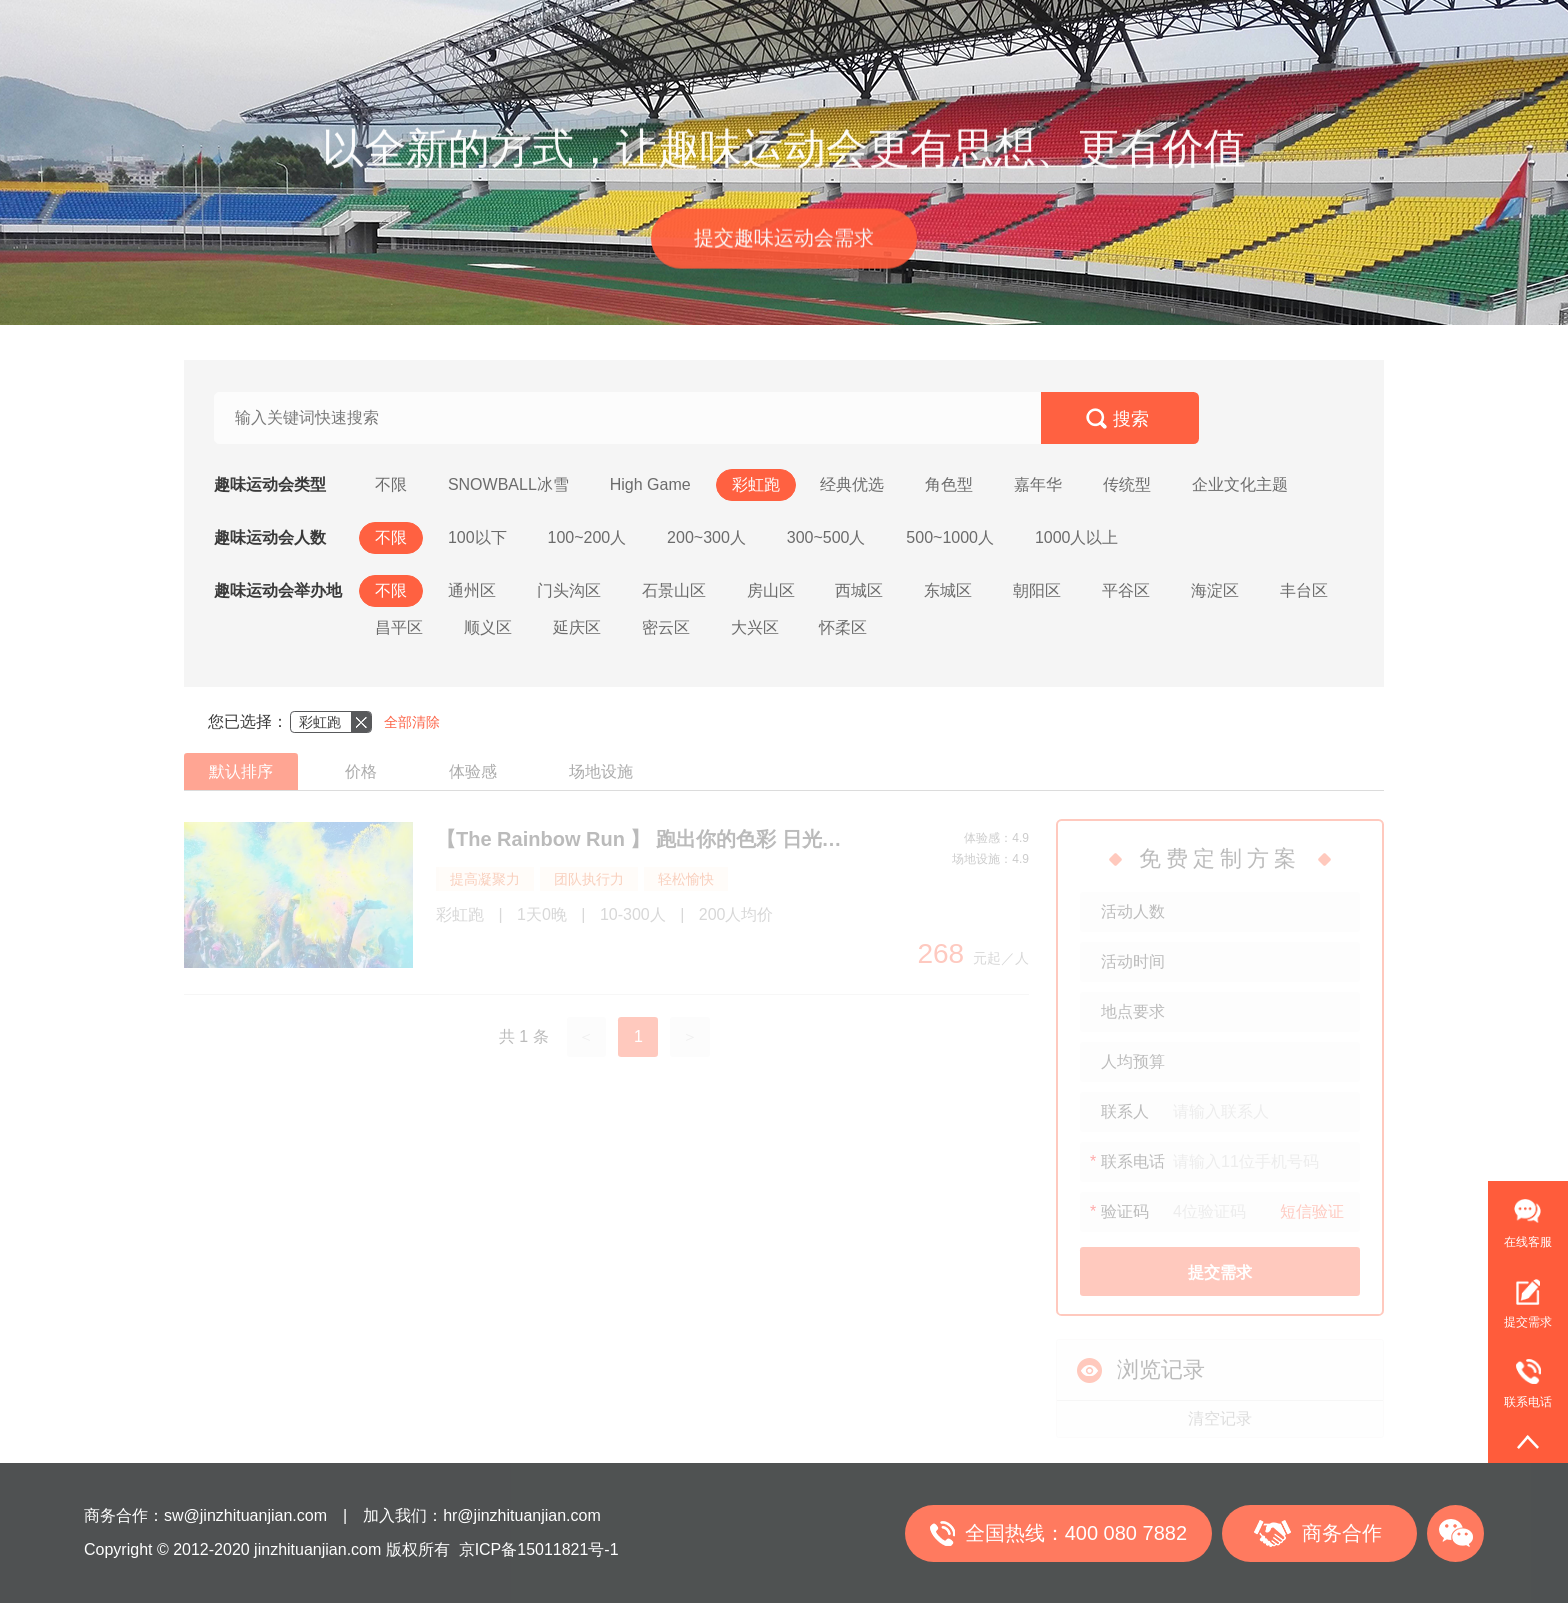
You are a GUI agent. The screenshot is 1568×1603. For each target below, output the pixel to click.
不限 (391, 484)
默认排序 (241, 771)
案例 (961, 30)
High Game (650, 484)
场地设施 (601, 771)
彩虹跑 (756, 484)
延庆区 (577, 627)
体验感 (473, 771)
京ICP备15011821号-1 (539, 1549)
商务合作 (1342, 1533)
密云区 (666, 627)
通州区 (472, 590)
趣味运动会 (530, 30)
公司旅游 (729, 30)
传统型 (1127, 484)
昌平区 (399, 627)
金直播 (818, 30)
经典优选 (852, 484)
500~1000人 (950, 537)
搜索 (1131, 419)
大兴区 (755, 627)
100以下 (477, 537)
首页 (373, 30)
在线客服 (1528, 1242)
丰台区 (1304, 590)
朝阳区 (1037, 590)
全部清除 (412, 722)
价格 (361, 771)
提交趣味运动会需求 (784, 242)
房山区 (771, 590)
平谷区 (1126, 590)
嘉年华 (1038, 484)
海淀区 (1215, 590)
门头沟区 (569, 590)
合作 (1029, 30)
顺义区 (488, 627)
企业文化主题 (1240, 484)
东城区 (948, 590)
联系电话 (1520, 1375)
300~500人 (826, 537)
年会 (893, 30)
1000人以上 (1077, 537)
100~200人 (586, 537)
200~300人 (706, 537)
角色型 (949, 484)
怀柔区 (843, 627)
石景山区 (674, 590)
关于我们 (1111, 30)
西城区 (859, 590)
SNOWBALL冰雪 (508, 484)
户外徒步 (633, 30)
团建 (441, 30)
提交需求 (1528, 1322)
